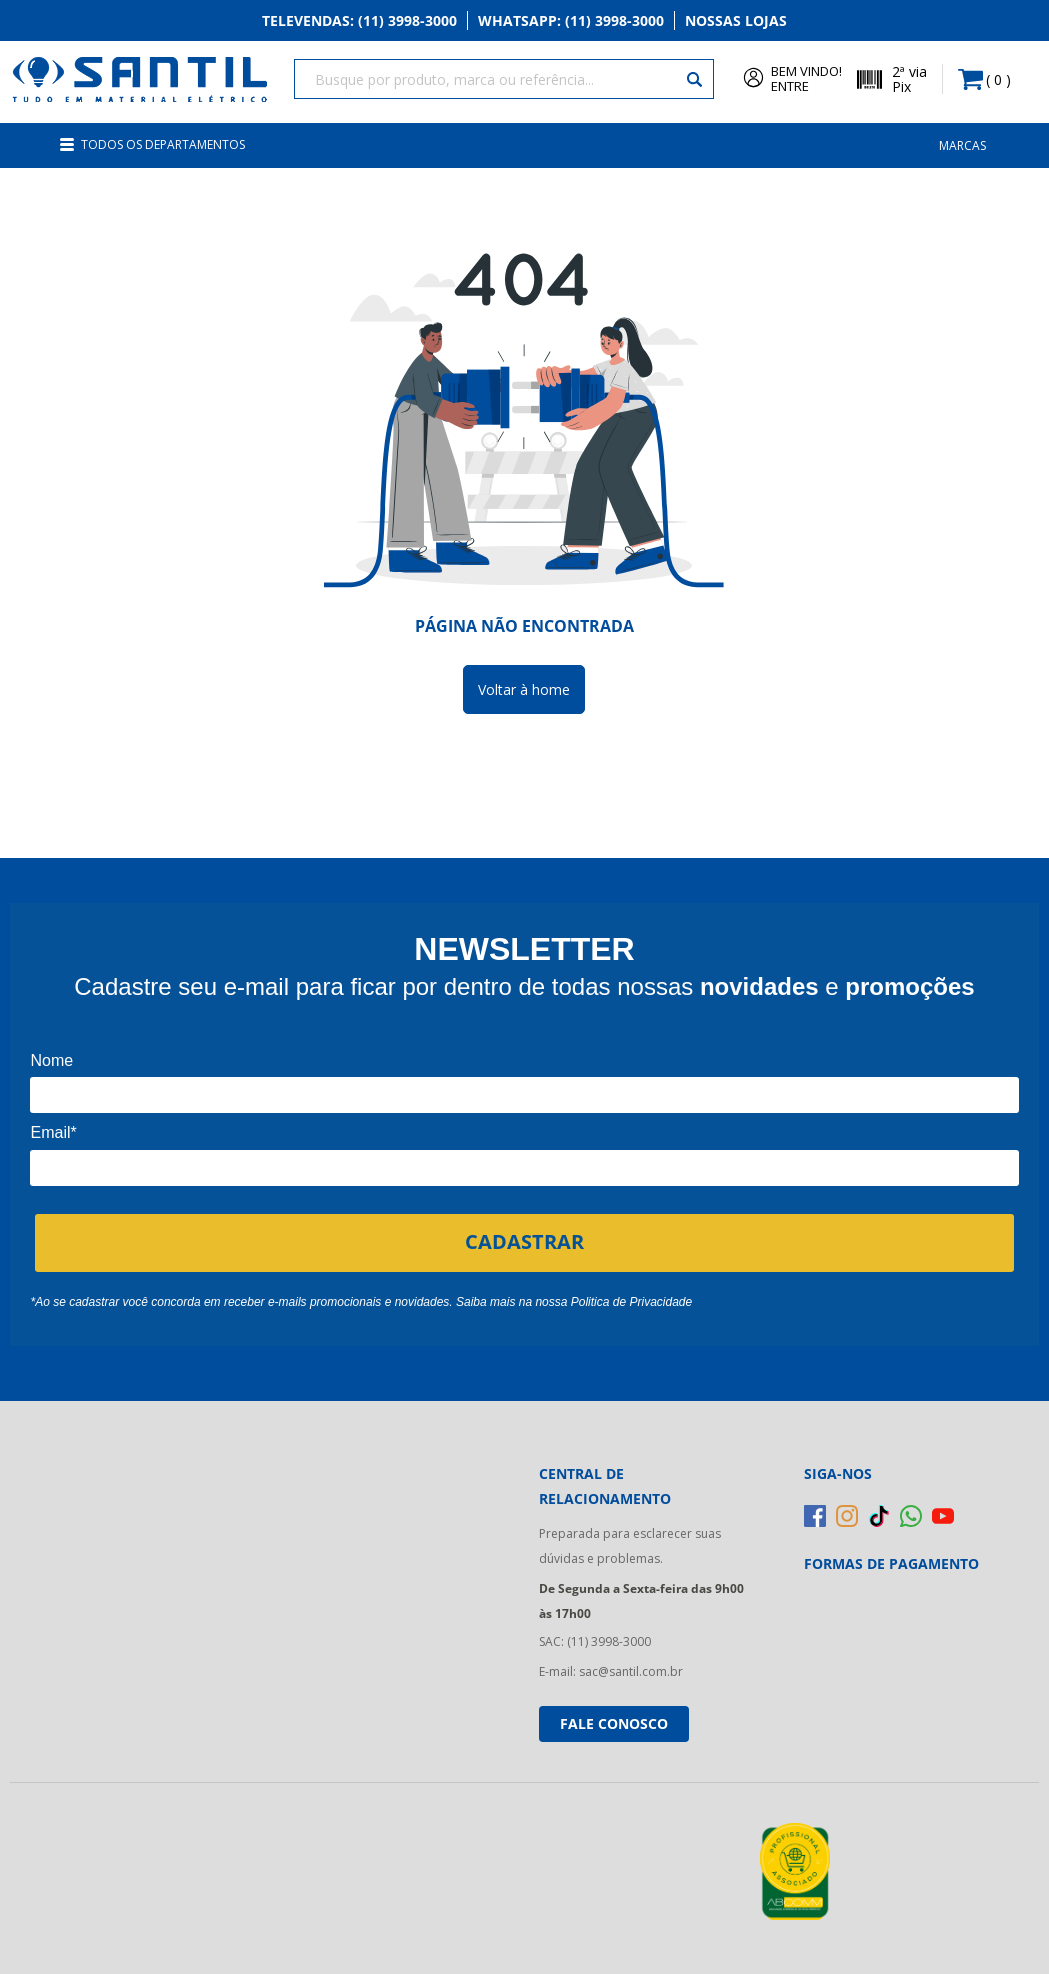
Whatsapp (571, 21)
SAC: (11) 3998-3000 (595, 1635)
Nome (51, 1054)
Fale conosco (614, 1717)
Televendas (359, 21)
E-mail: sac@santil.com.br (611, 1665)
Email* (53, 1126)
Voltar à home (524, 683)
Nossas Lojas (736, 21)
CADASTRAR (524, 1235)
